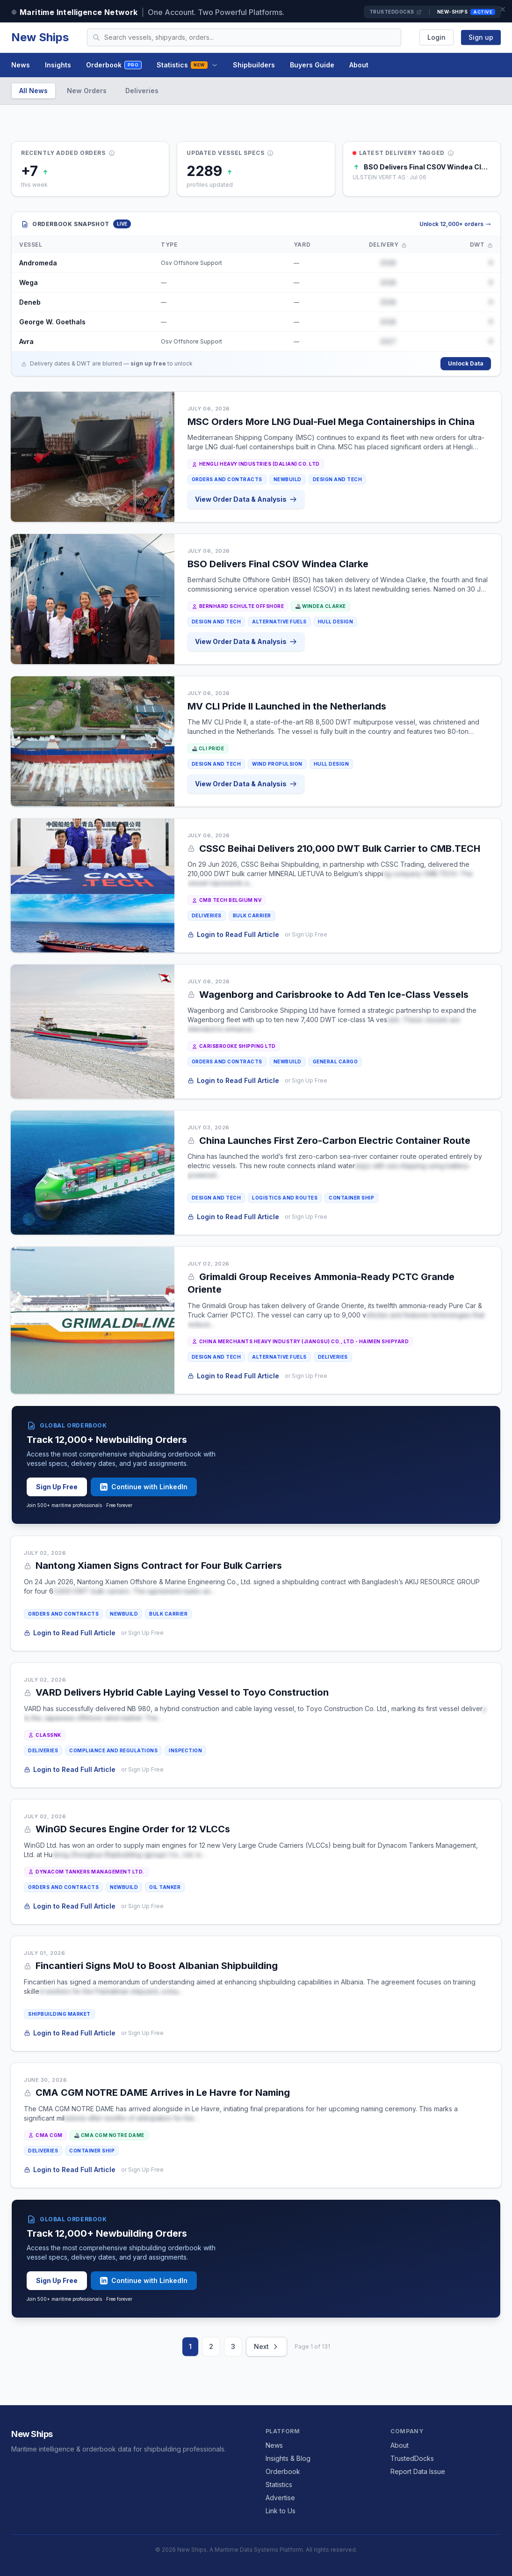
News (20, 65)
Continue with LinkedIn (143, 1487)
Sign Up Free (57, 1487)
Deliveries (142, 91)
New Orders (87, 91)
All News (33, 91)
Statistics (187, 65)
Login (436, 37)
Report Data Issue (417, 2471)
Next (266, 2346)
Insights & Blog (288, 2458)
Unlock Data (465, 363)
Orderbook (114, 65)
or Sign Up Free (306, 934)
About (358, 65)
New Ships (40, 37)
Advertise (280, 2498)
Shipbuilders (254, 65)
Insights (58, 65)
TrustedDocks (395, 12)
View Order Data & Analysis (246, 499)
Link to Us (281, 2511)
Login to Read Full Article (233, 934)
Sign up (481, 37)
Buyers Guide (312, 65)
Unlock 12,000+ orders (455, 223)
